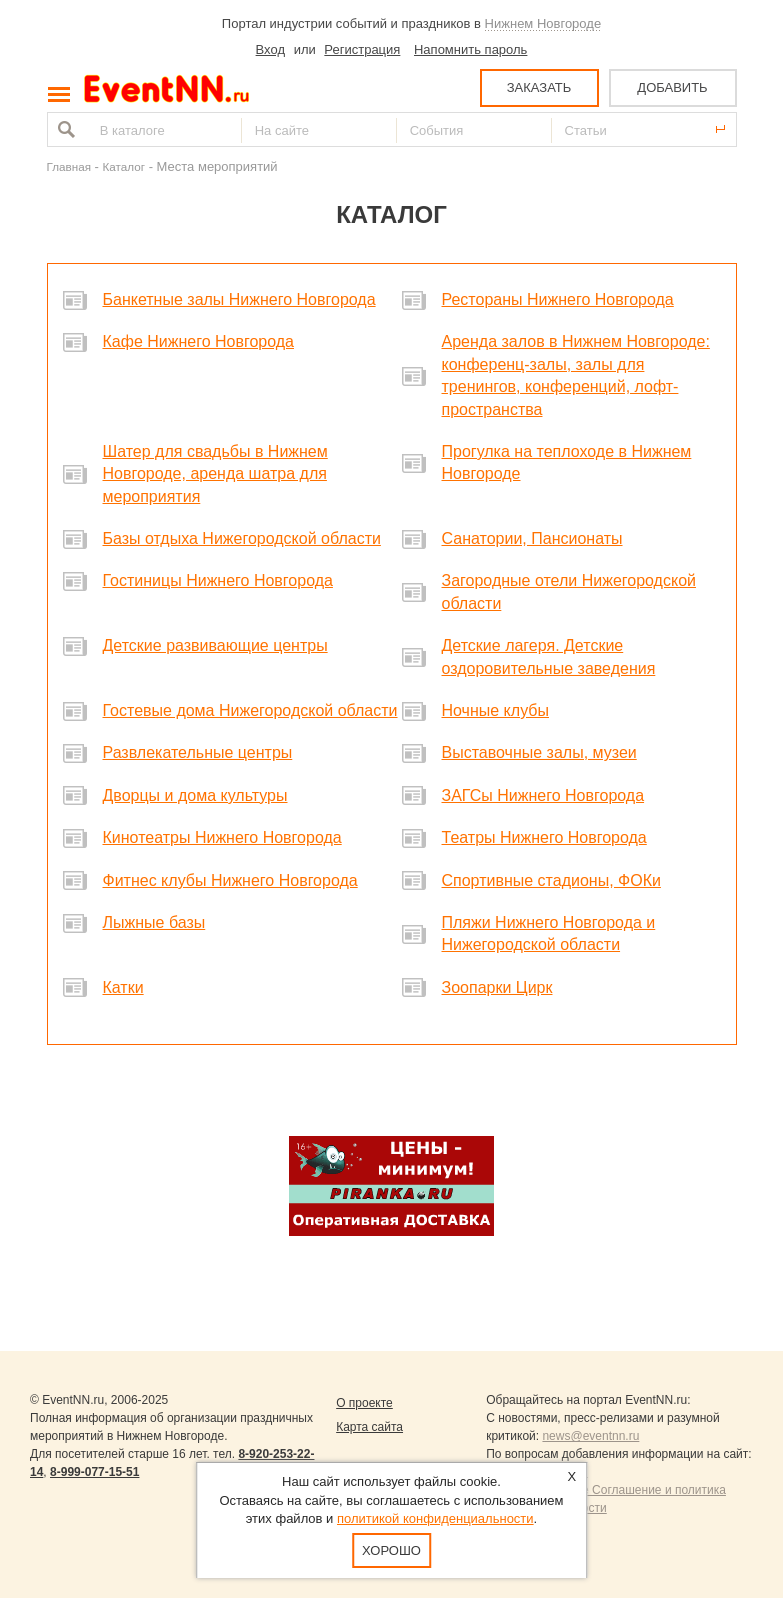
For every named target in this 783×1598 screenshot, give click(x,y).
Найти (64, 129)
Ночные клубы (495, 710)
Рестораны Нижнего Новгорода (558, 299)
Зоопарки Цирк (497, 987)
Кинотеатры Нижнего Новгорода (222, 837)
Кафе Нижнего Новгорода (199, 341)
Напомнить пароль (470, 49)
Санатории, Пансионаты (532, 538)
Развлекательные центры (198, 752)
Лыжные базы (154, 922)
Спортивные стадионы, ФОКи (551, 880)
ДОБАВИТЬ (672, 87)
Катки (123, 987)
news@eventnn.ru (590, 1436)
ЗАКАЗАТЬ (539, 87)
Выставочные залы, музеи (539, 752)
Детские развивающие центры (215, 645)
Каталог (124, 166)
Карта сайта (369, 1427)
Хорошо (391, 1550)
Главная (69, 166)
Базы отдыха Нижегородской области (242, 538)
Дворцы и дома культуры (195, 795)
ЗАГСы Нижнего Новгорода (543, 795)
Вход (270, 49)
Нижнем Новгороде (543, 23)
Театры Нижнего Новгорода (544, 837)
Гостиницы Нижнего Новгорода (218, 580)
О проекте (364, 1403)
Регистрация (362, 49)
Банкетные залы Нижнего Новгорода (239, 299)
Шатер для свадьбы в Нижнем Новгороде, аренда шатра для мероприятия (215, 474)
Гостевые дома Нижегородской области (250, 710)
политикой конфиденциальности (435, 1518)
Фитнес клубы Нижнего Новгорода (230, 880)
